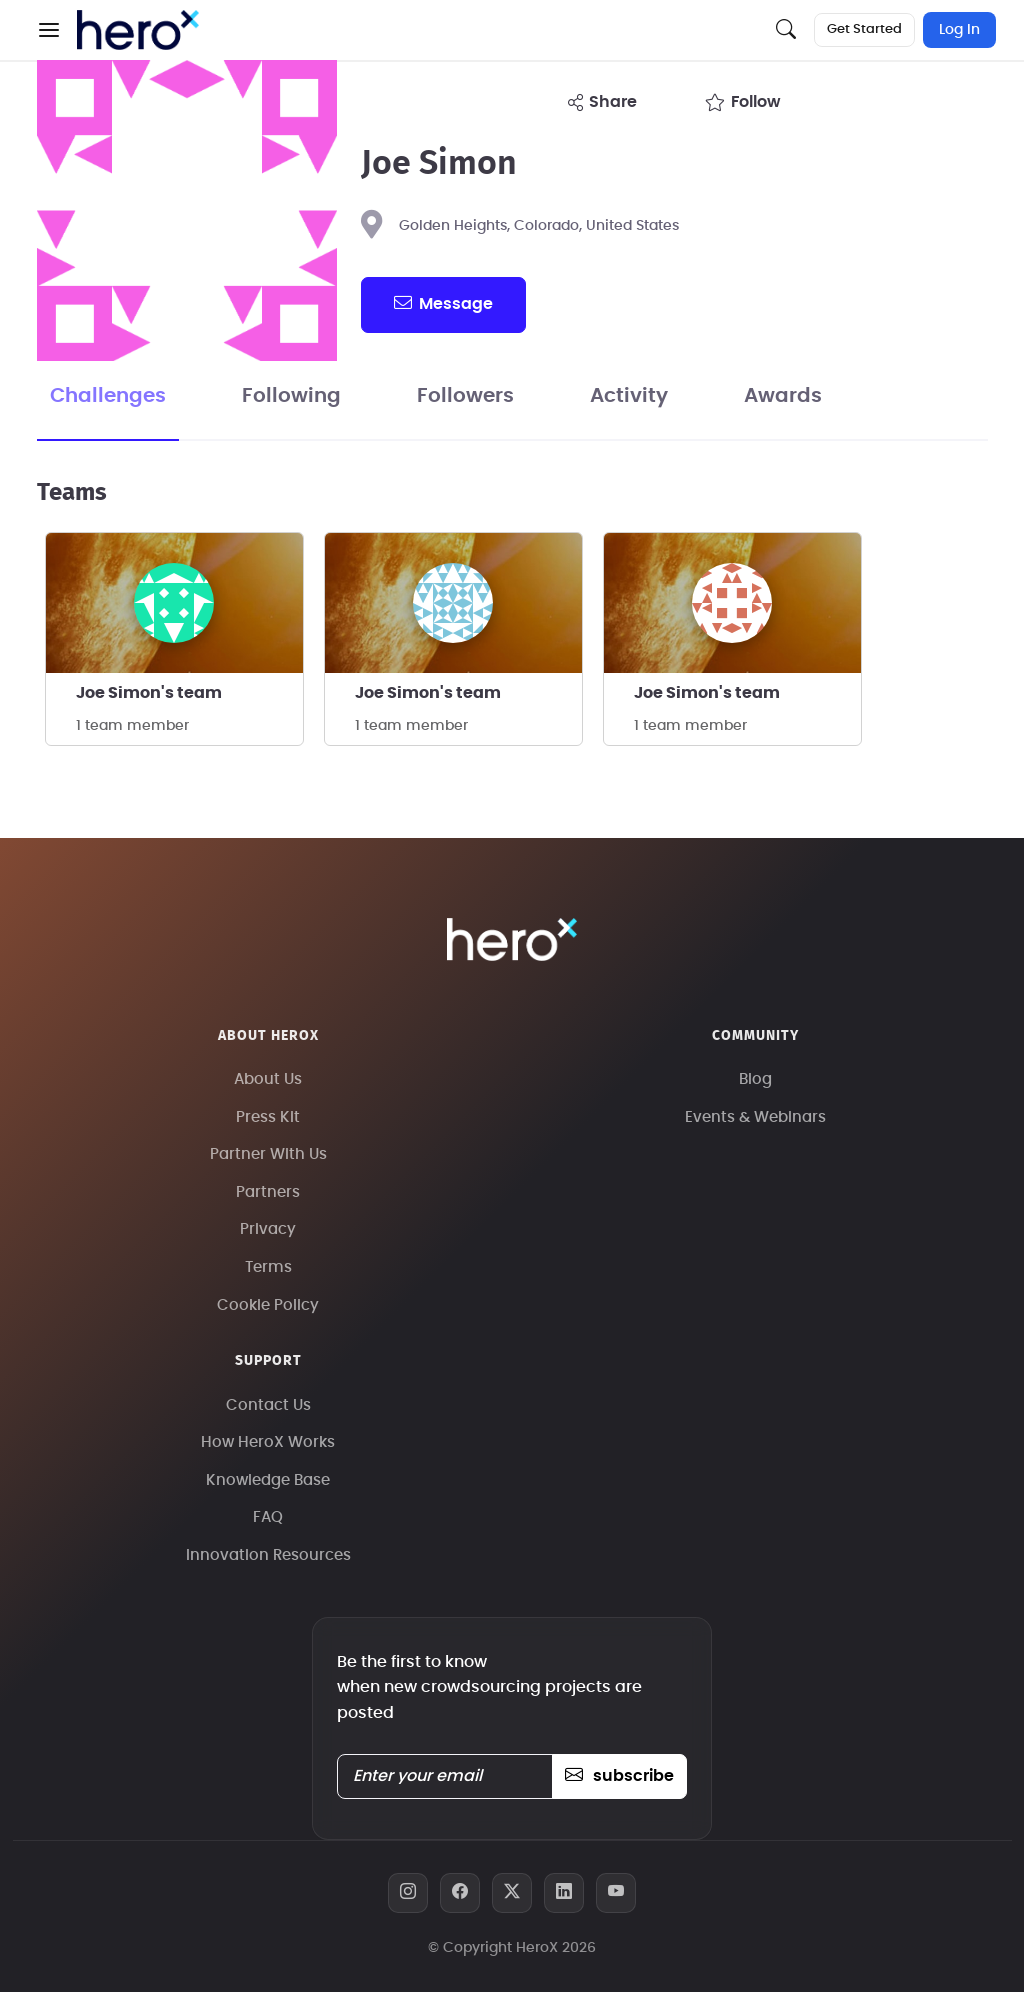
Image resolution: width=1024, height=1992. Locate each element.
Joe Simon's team (149, 693)
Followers (465, 396)
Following (291, 396)
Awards (783, 396)
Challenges (108, 396)
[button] (49, 30)
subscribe (619, 1776)
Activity (629, 396)
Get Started (864, 29)
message (443, 303)
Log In (959, 30)
